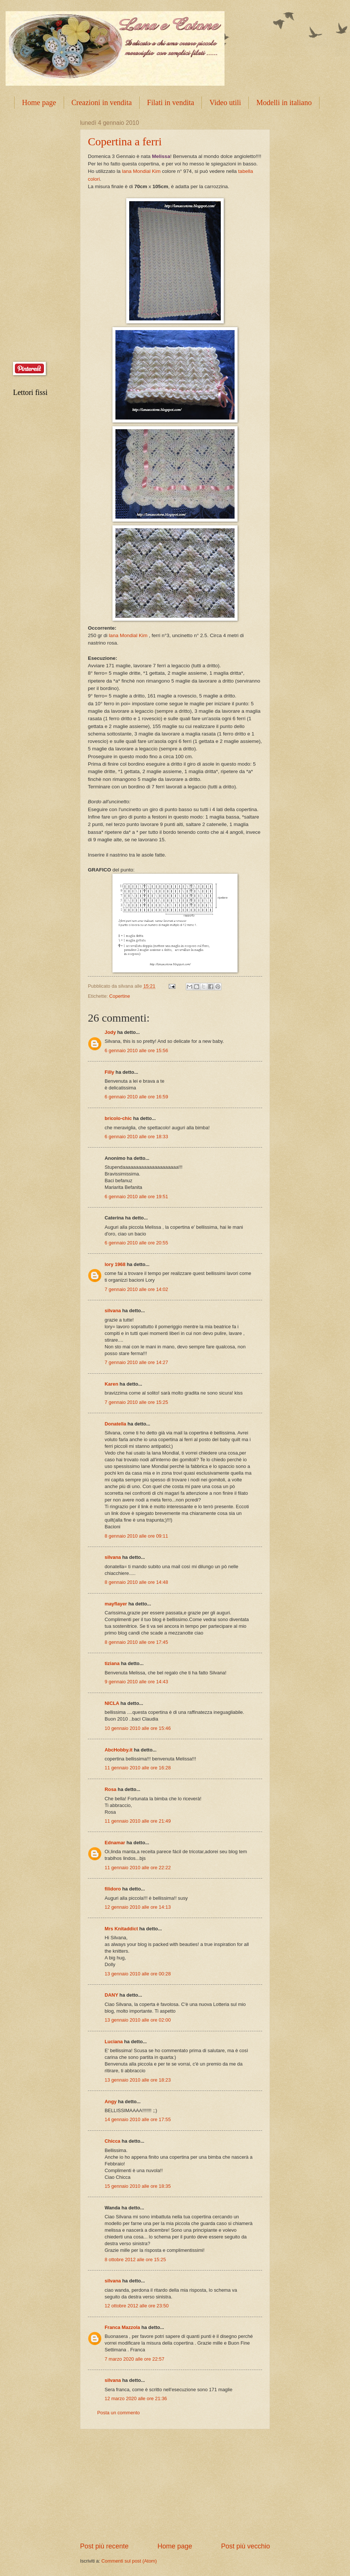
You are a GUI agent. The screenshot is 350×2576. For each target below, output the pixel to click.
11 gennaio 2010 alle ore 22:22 (138, 1867)
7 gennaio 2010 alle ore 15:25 (136, 1402)
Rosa (110, 1789)
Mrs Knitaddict (121, 1928)
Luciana (114, 2041)
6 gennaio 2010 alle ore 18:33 (136, 1136)
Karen (111, 1384)
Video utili (225, 102)
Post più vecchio (245, 2546)
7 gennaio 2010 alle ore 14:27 (136, 1362)
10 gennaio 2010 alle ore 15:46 (138, 1728)
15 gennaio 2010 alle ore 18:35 (138, 2186)
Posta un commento (118, 2412)
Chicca (112, 2141)
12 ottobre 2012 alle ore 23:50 (137, 2305)
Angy (111, 2101)
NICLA (112, 1703)
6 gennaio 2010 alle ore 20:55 (136, 1243)
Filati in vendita (170, 102)
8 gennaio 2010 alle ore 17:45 (136, 1642)
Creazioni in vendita (101, 102)
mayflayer (116, 1604)
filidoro (113, 1889)
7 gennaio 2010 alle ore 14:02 (136, 1289)
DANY (111, 1995)
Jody (110, 1032)
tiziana (112, 1663)
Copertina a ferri (125, 141)
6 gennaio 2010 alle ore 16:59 (136, 1096)
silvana (113, 1310)
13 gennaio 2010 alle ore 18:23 (138, 2080)
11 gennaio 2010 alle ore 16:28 (138, 1767)
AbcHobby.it (119, 1750)
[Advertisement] (175, 2485)
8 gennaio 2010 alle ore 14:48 (136, 1582)
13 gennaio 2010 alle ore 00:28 (138, 1974)
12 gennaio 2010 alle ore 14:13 (138, 1907)
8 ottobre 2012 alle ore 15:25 (135, 2259)
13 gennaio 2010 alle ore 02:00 (138, 2020)
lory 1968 (115, 1264)
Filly (109, 1072)
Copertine (119, 996)
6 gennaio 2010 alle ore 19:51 (136, 1196)
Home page (39, 102)
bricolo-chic (118, 1118)
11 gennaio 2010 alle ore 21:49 (138, 1821)
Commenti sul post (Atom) (129, 2561)
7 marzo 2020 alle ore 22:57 (134, 2359)
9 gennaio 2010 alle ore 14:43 (136, 1681)
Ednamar (115, 1842)
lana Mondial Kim (141, 171)
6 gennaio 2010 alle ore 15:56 (136, 1050)
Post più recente (104, 2546)
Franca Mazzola (122, 2327)
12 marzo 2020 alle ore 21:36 (136, 2398)
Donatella (116, 1424)
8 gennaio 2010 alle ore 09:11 (136, 1536)
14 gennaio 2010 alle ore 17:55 (138, 2119)
